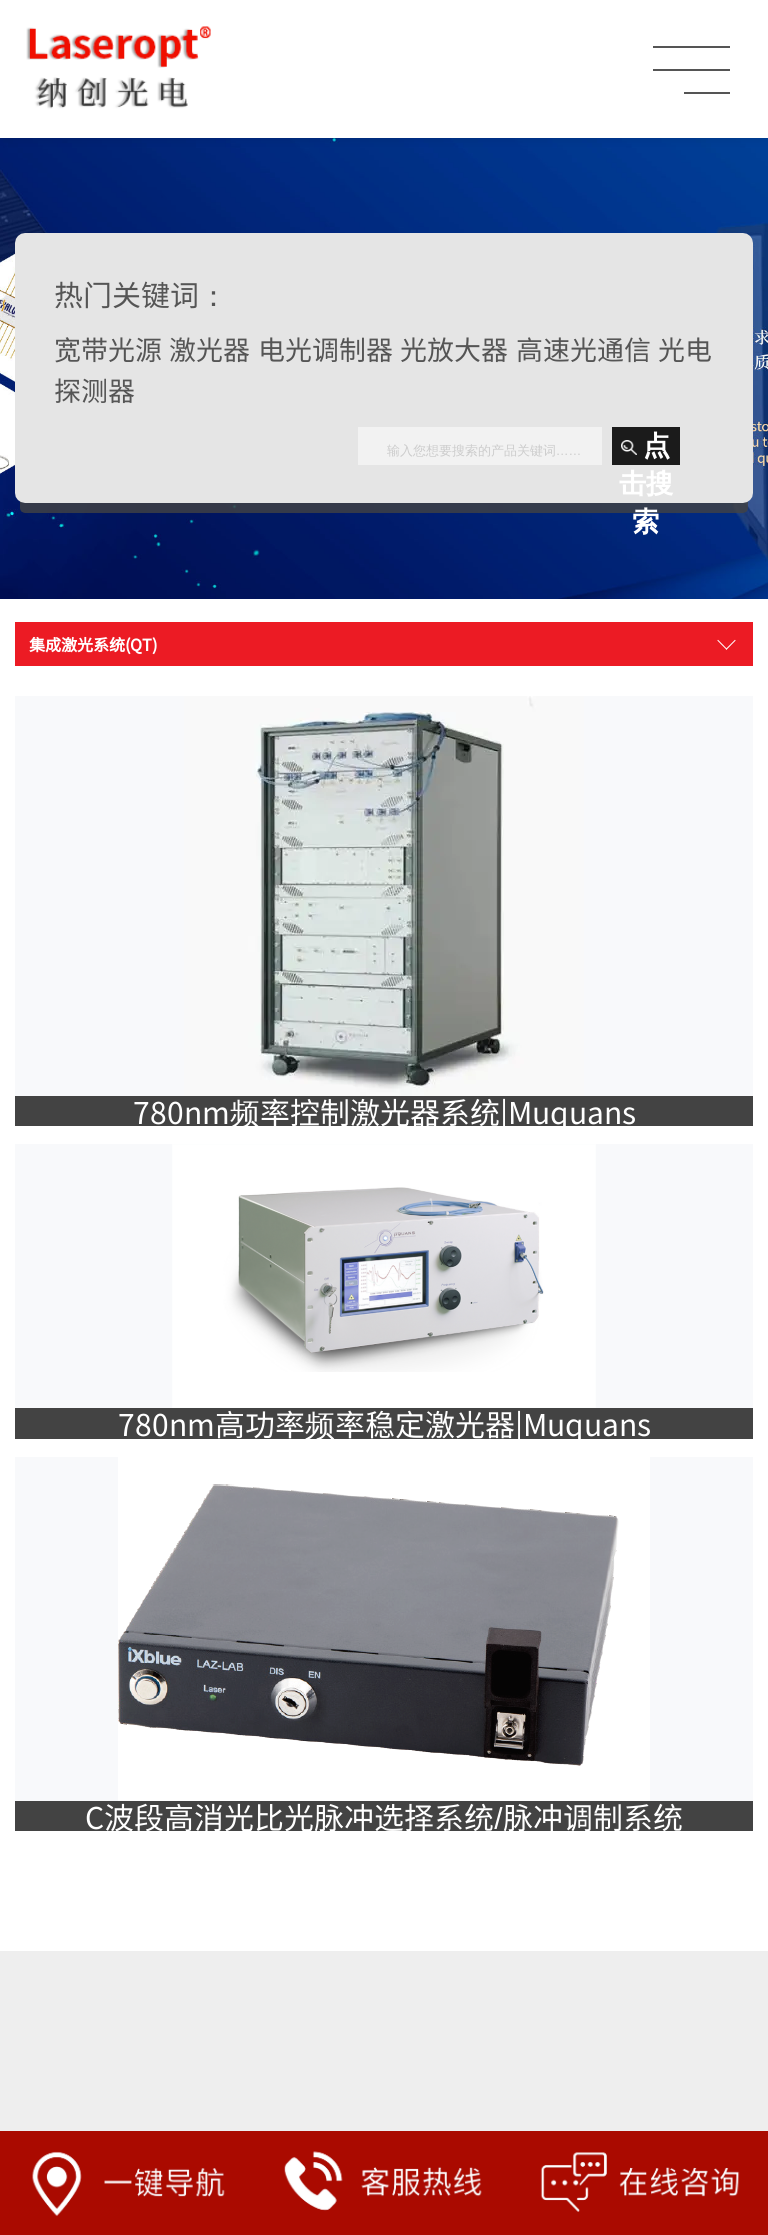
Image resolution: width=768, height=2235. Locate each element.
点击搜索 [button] (646, 448)
